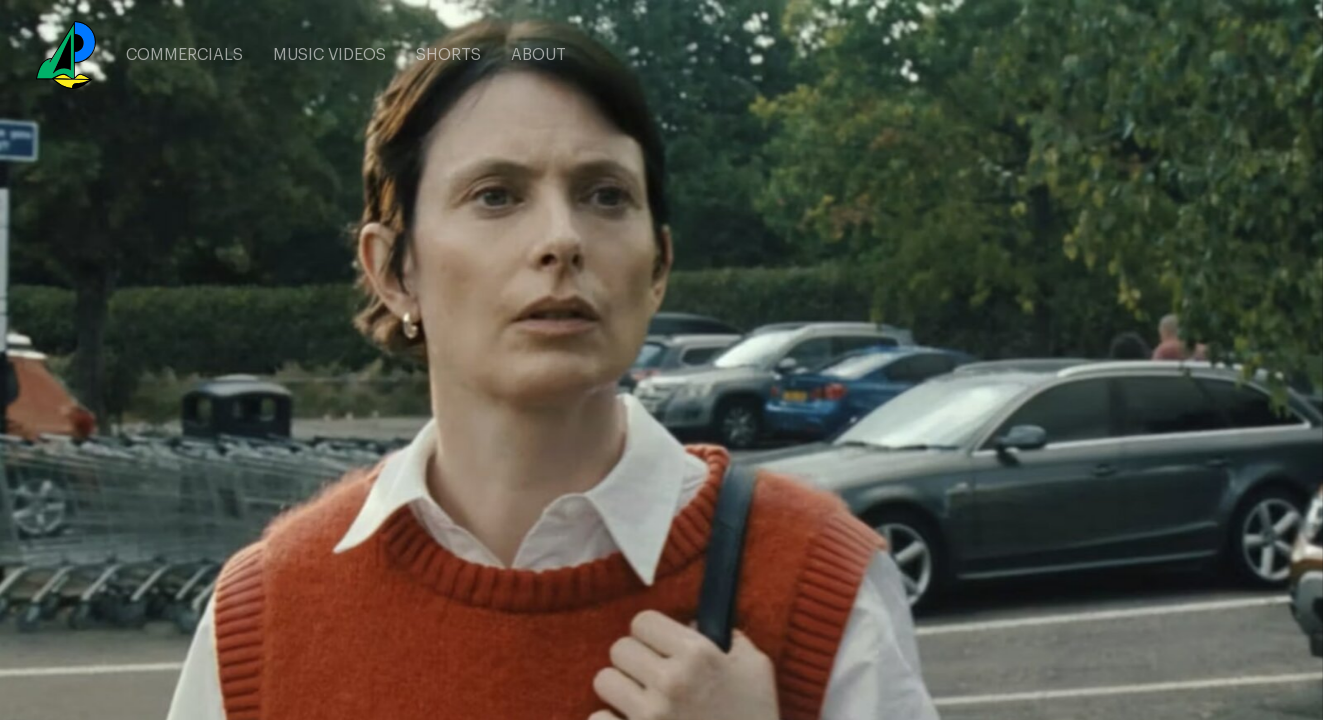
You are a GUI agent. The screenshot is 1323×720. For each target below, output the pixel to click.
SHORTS (448, 55)
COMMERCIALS (184, 55)
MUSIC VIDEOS (329, 55)
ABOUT (538, 55)
